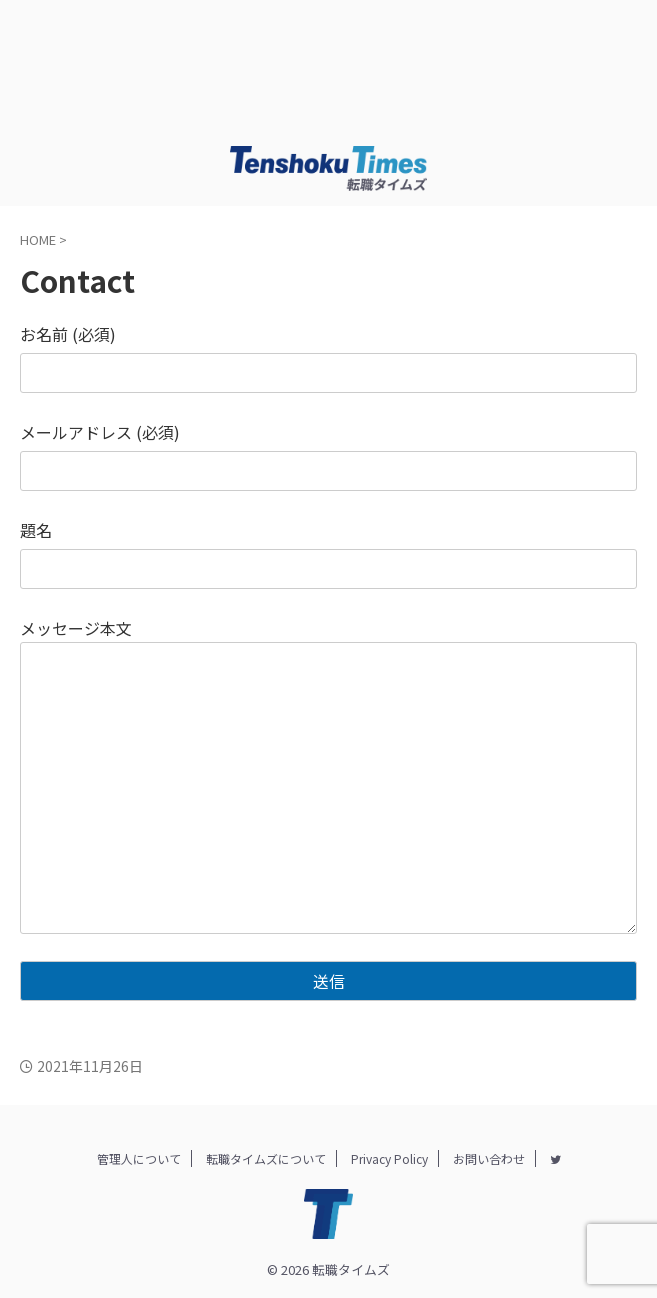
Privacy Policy (389, 1158)
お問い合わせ (489, 1158)
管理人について (139, 1158)
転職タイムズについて (266, 1158)
